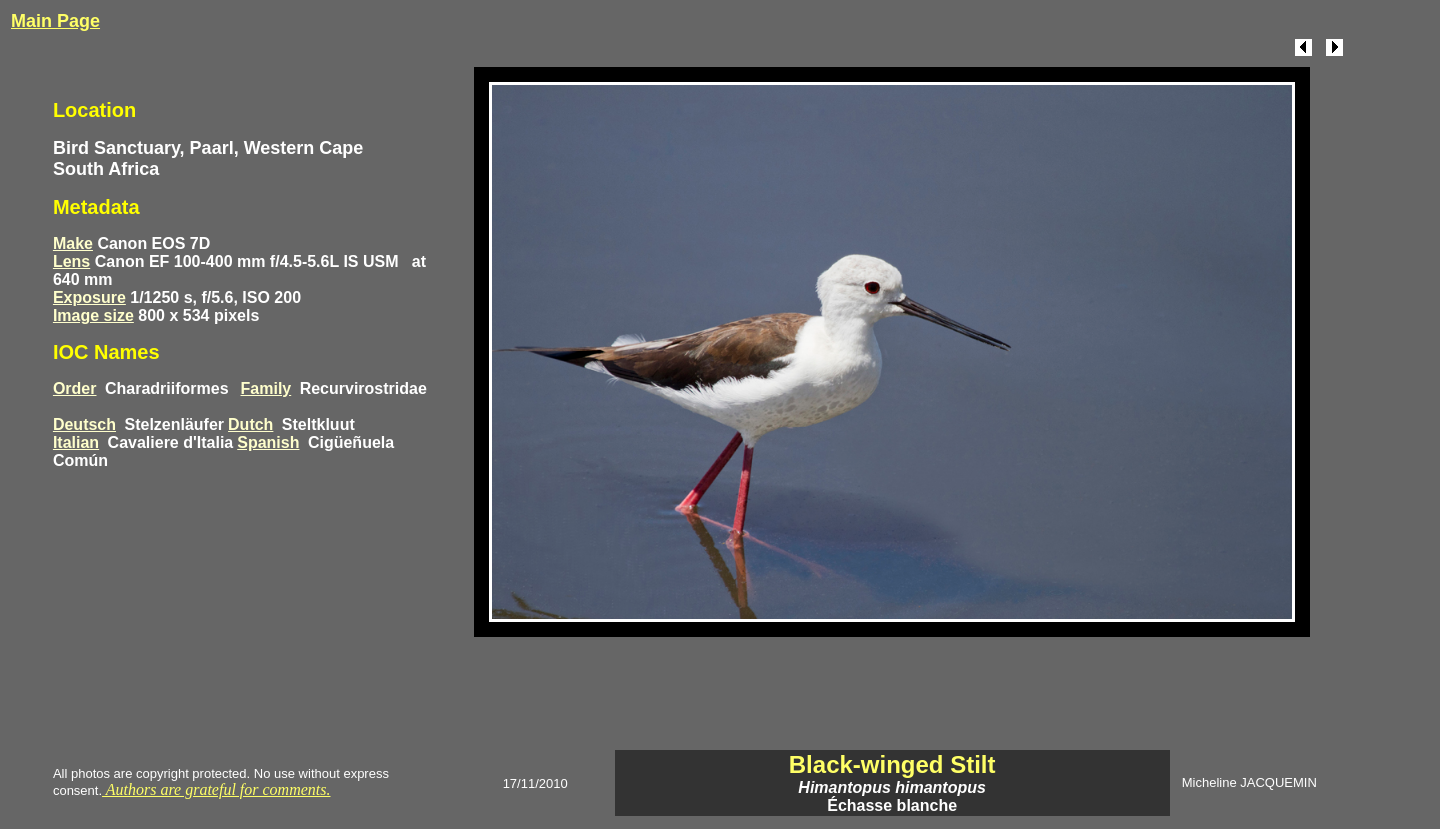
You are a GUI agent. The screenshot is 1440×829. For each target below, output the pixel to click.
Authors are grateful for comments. (216, 789)
